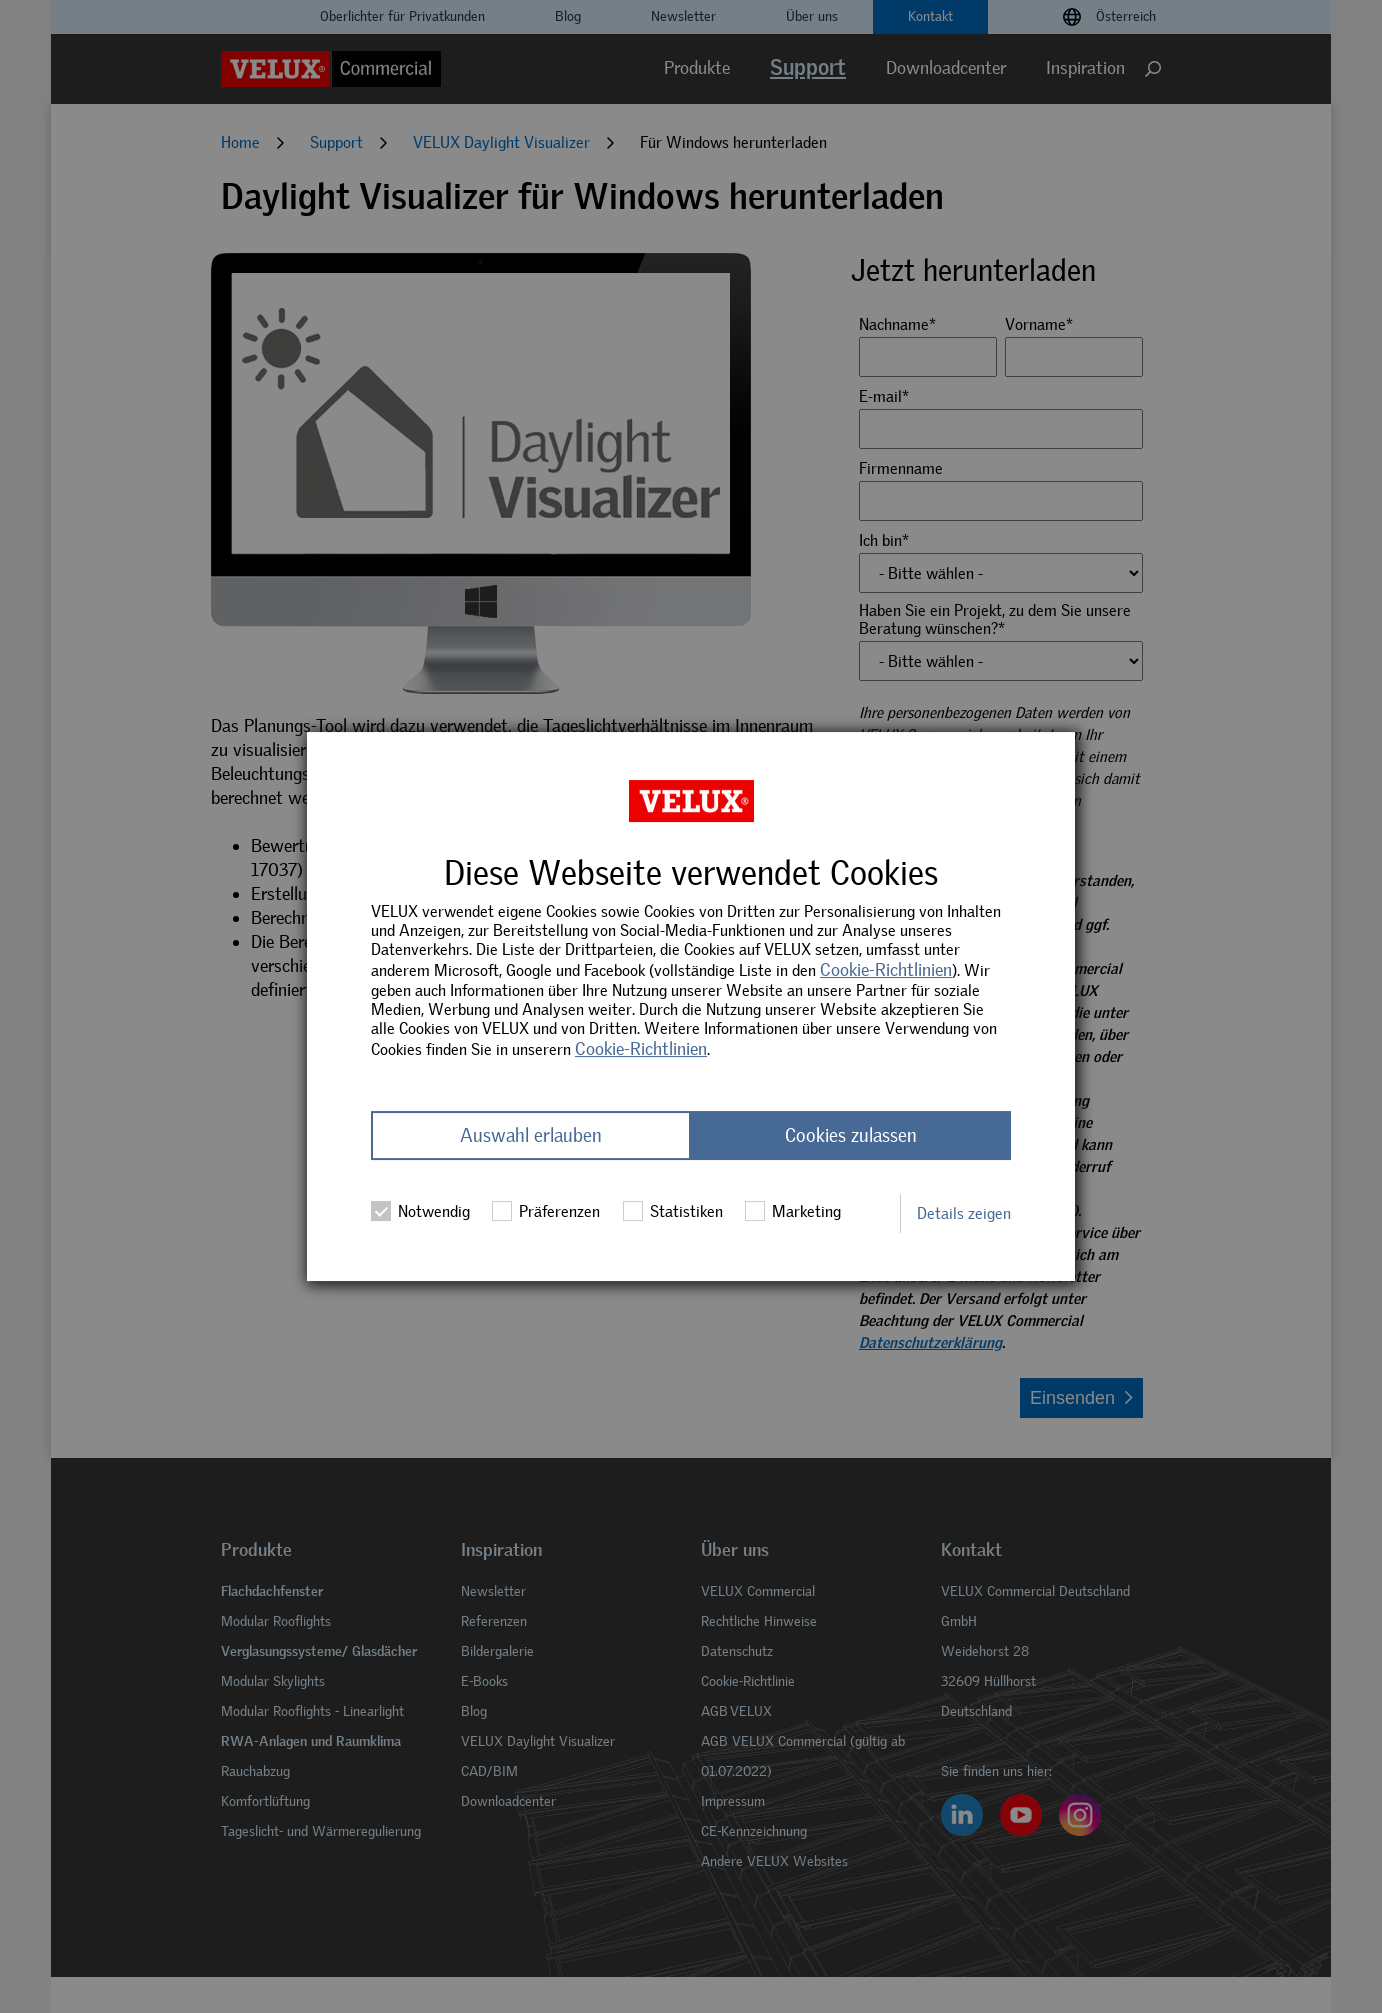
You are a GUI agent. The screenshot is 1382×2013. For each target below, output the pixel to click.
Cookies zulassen (851, 1135)
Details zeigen (964, 1213)
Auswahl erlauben (531, 1135)
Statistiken (673, 1211)
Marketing (793, 1211)
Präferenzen (546, 1211)
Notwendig (420, 1211)
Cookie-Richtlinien (886, 970)
